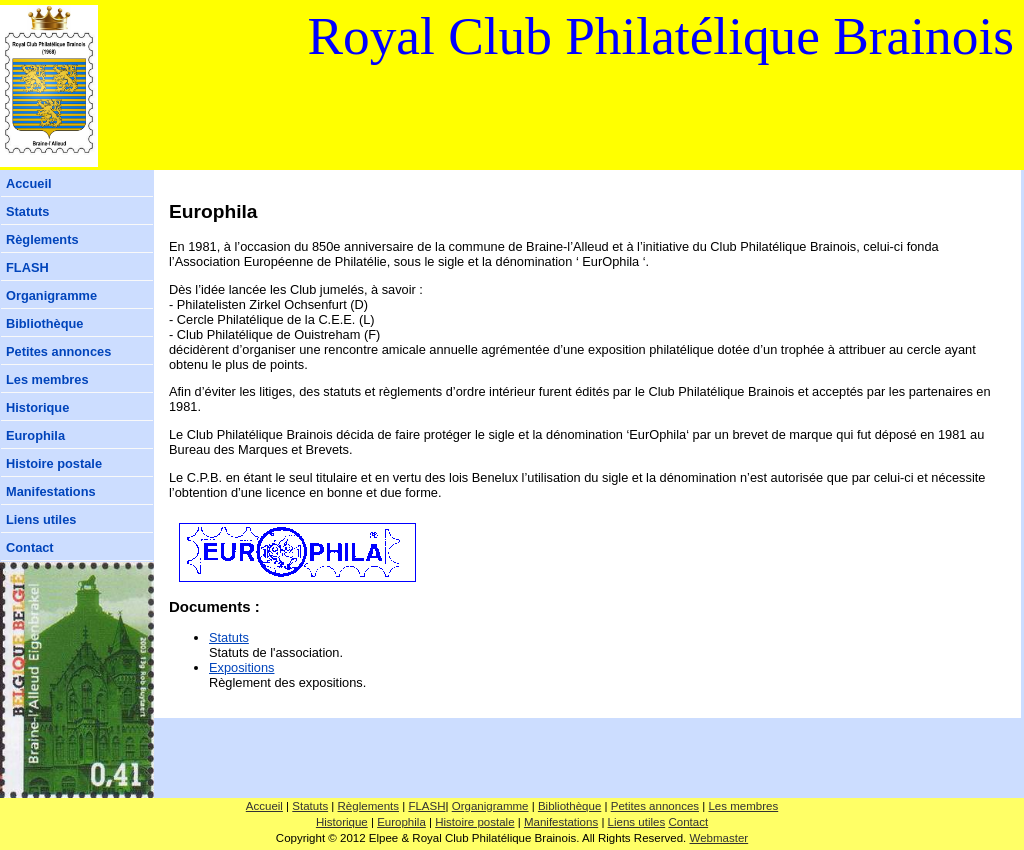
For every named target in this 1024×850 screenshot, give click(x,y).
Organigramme (51, 295)
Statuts (27, 211)
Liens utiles (41, 519)
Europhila (35, 435)
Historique (37, 407)
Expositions (241, 667)
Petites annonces (58, 351)
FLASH (27, 267)
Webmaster (719, 838)
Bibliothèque (45, 323)
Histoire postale (54, 463)
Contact (30, 547)
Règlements (42, 239)
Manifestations (51, 491)
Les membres (47, 379)
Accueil (29, 183)
